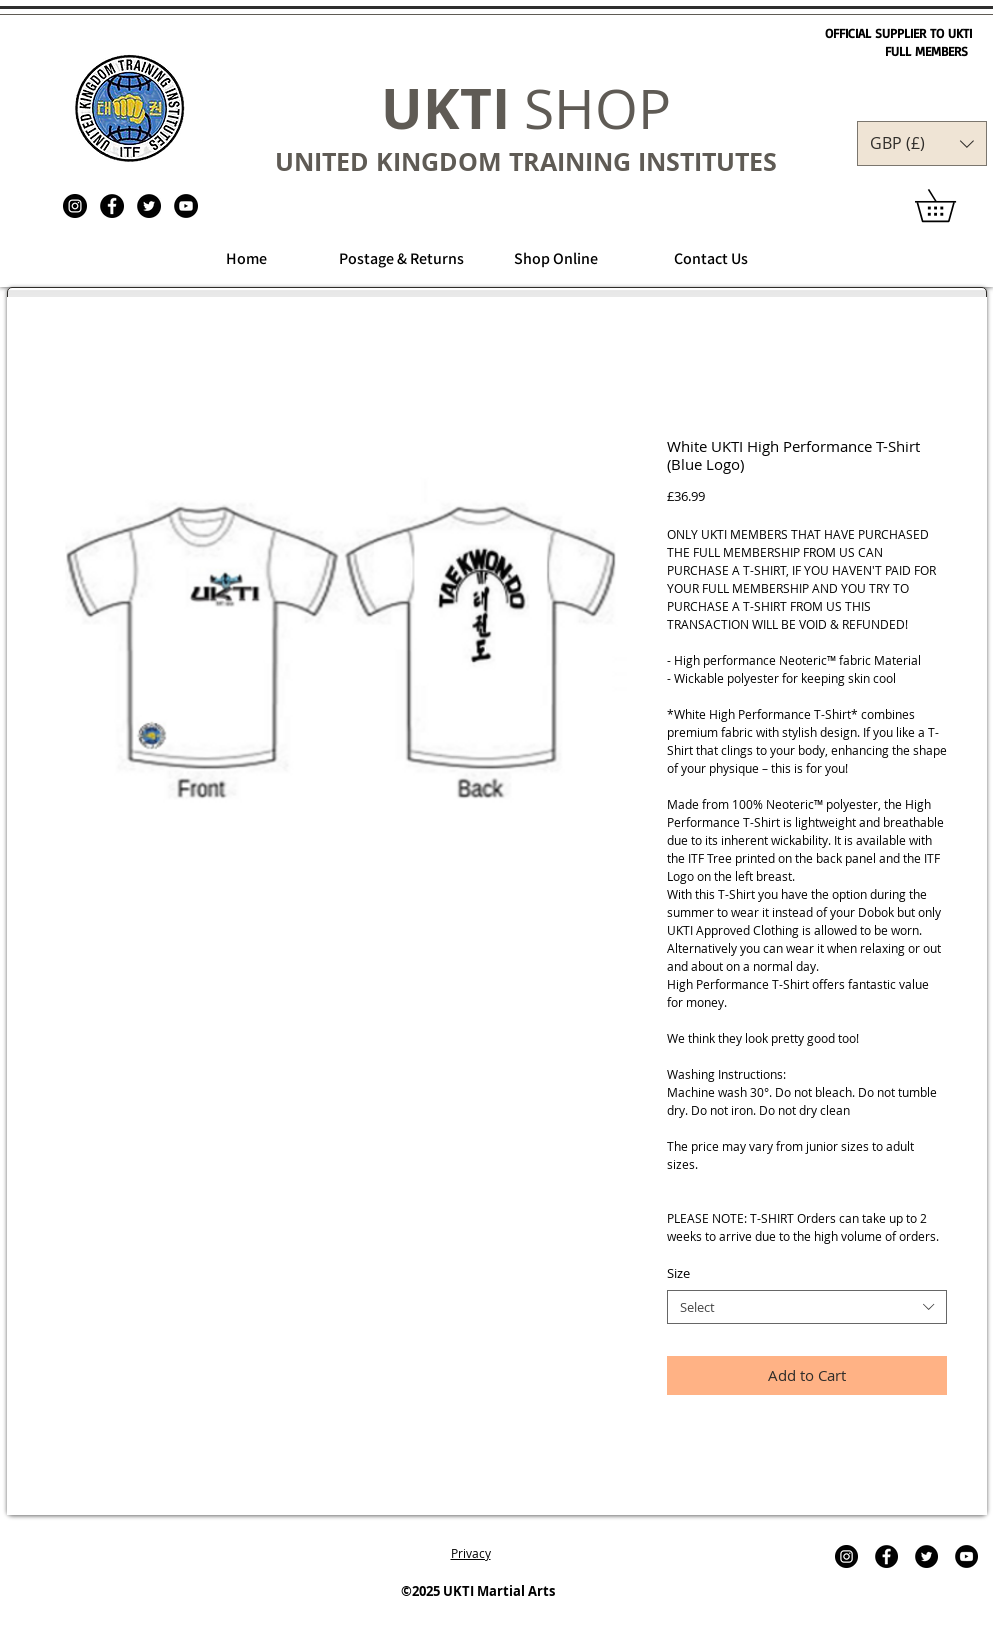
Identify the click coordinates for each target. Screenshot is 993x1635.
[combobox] (807, 1307)
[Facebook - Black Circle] (112, 206)
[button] (922, 143)
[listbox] (922, 143)
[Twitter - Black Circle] (149, 206)
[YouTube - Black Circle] (186, 206)
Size (678, 1273)
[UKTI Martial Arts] (75, 206)
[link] (951, 205)
